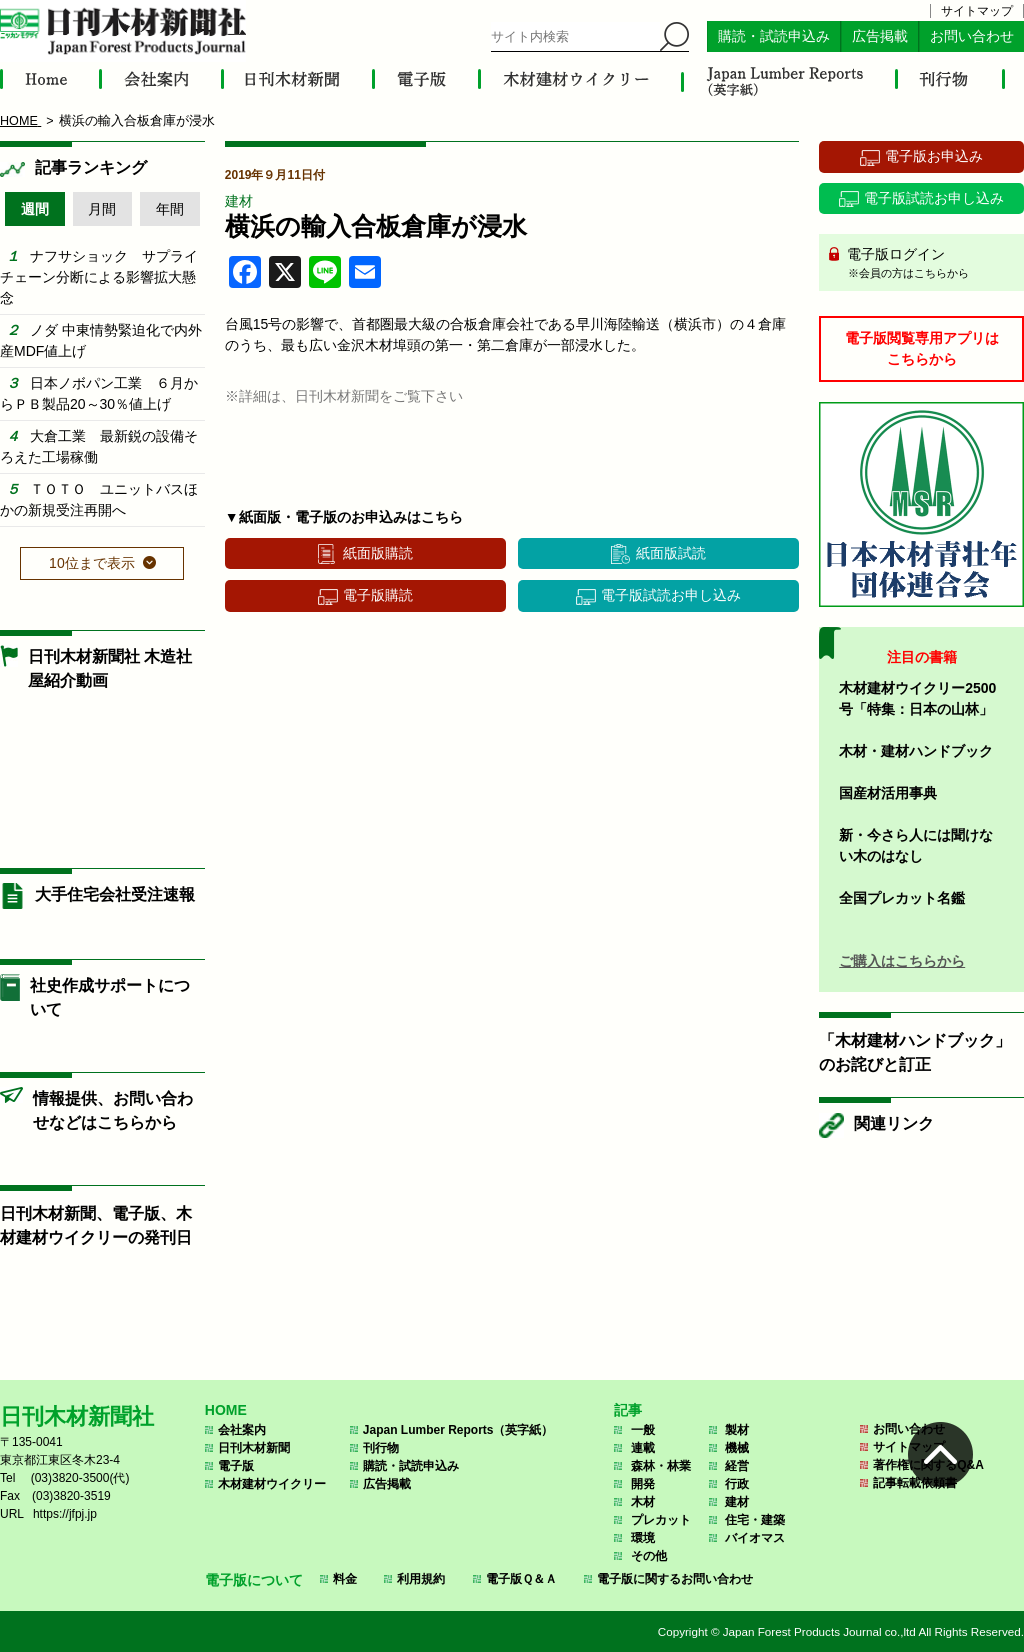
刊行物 (381, 1448)
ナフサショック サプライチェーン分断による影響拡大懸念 (99, 277)
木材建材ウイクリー (272, 1484)
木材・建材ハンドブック (916, 751)
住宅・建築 (755, 1520)
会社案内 (242, 1430)
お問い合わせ (972, 36)
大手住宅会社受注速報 (115, 894)
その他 (649, 1556)
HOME (226, 1410)
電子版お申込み (934, 156)
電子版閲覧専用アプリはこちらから (922, 348)
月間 (102, 209)
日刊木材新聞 (254, 1448)
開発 (643, 1484)
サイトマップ (977, 11)
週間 (35, 209)
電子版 (236, 1466)
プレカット (661, 1520)
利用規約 (421, 1579)
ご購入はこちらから (902, 961)
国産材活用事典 (888, 793)
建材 (239, 201)
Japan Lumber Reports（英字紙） (458, 1430)
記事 (628, 1410)
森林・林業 (661, 1466)
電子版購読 (378, 595)
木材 (643, 1502)
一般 (643, 1430)
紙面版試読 (671, 553)
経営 (737, 1466)
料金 (345, 1579)
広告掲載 (880, 36)
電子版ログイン (928, 264)
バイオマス (755, 1538)
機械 (737, 1448)
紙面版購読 (378, 553)
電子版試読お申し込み (671, 595)
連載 (643, 1448)
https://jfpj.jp (65, 1514)
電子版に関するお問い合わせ (675, 1579)
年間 (170, 209)
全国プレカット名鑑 (902, 898)
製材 (737, 1430)
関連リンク (894, 1123)
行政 (737, 1484)
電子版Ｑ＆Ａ (521, 1579)
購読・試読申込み (774, 36)
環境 (643, 1538)
